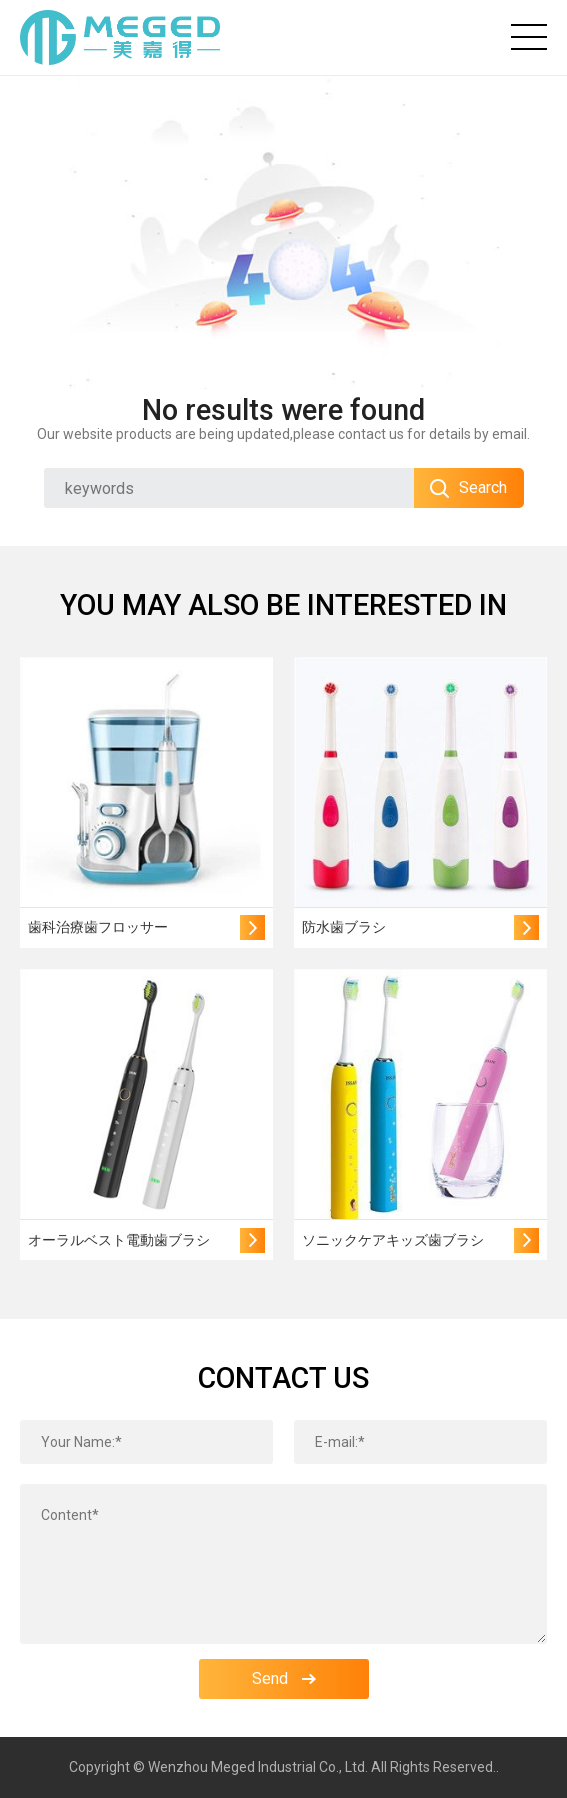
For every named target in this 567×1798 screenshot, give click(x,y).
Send (284, 1678)
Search (468, 488)
